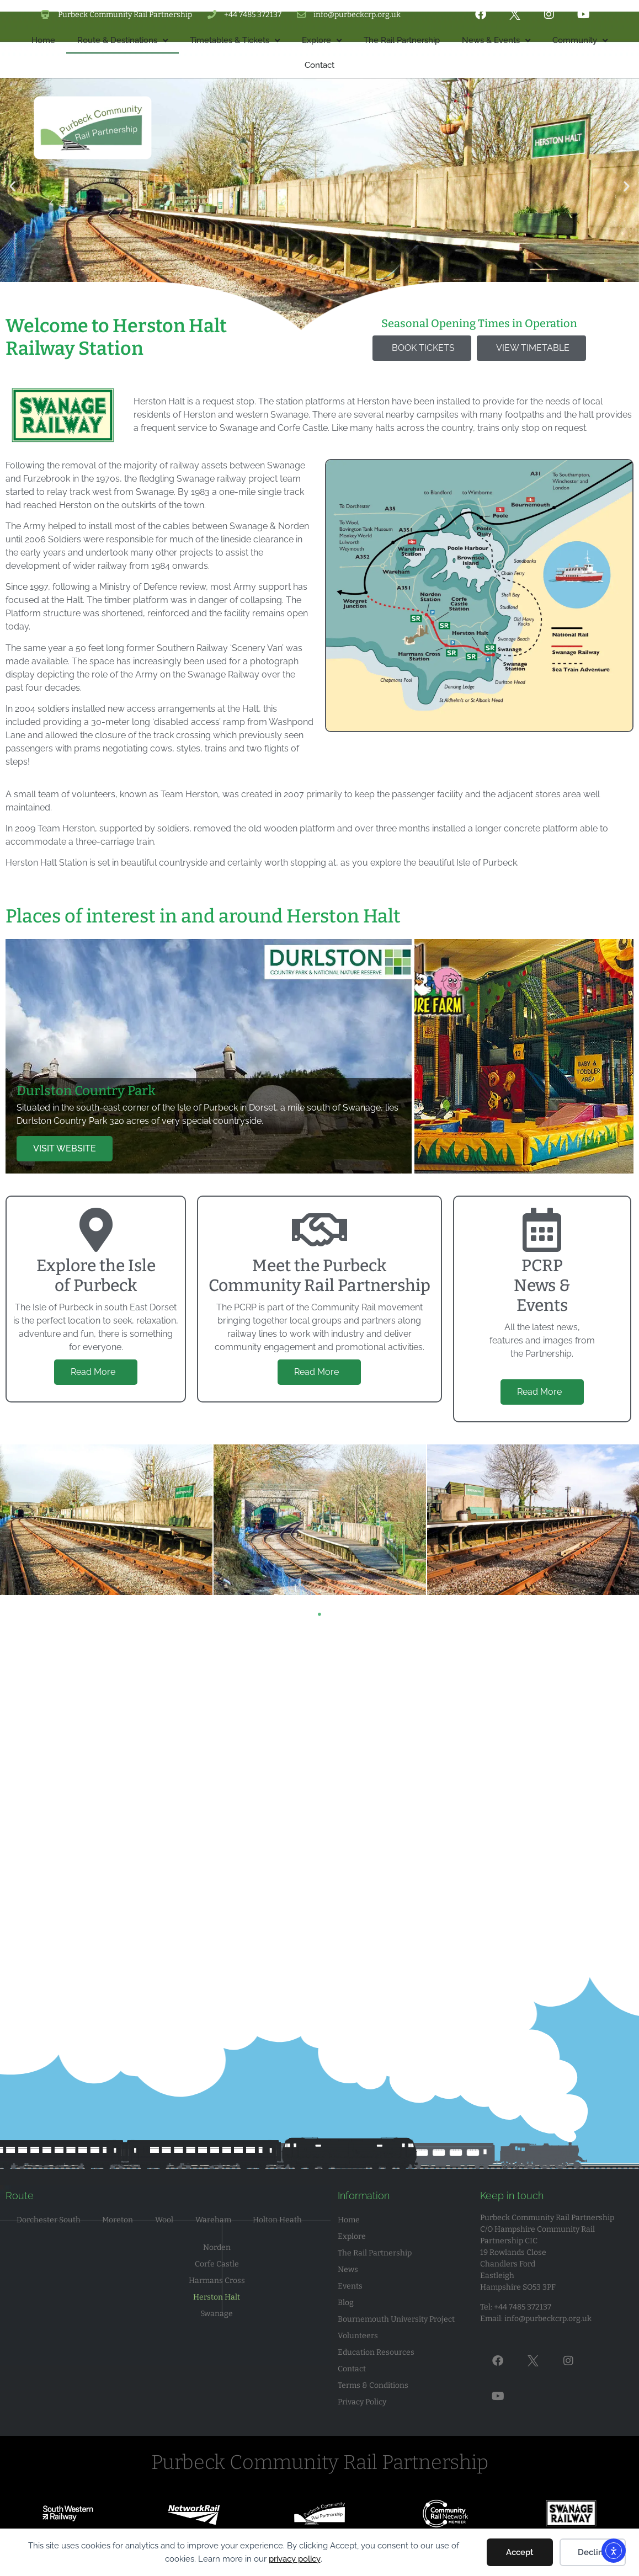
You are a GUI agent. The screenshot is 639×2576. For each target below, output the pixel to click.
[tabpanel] (320, 1520)
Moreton (117, 2220)
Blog (346, 2302)
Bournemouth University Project (396, 2319)
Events (350, 2286)
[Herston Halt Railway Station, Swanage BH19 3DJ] (319, 1799)
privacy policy (295, 2559)
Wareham (213, 2220)
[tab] (209, 1056)
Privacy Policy (362, 2402)
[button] (12, 273)
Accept (520, 2552)
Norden (217, 2247)
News (348, 2269)
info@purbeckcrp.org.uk (548, 2318)
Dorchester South (49, 2220)
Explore (352, 2236)
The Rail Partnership (375, 2253)
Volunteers (358, 2335)
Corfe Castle (217, 2264)
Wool (164, 2220)
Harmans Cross (217, 2280)
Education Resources (376, 2352)
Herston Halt (216, 2297)
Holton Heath (277, 2220)
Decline (593, 2552)
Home (349, 2220)
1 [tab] (319, 1614)
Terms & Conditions (373, 2385)
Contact (352, 2369)
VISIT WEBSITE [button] (64, 1148)
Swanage (216, 2313)
